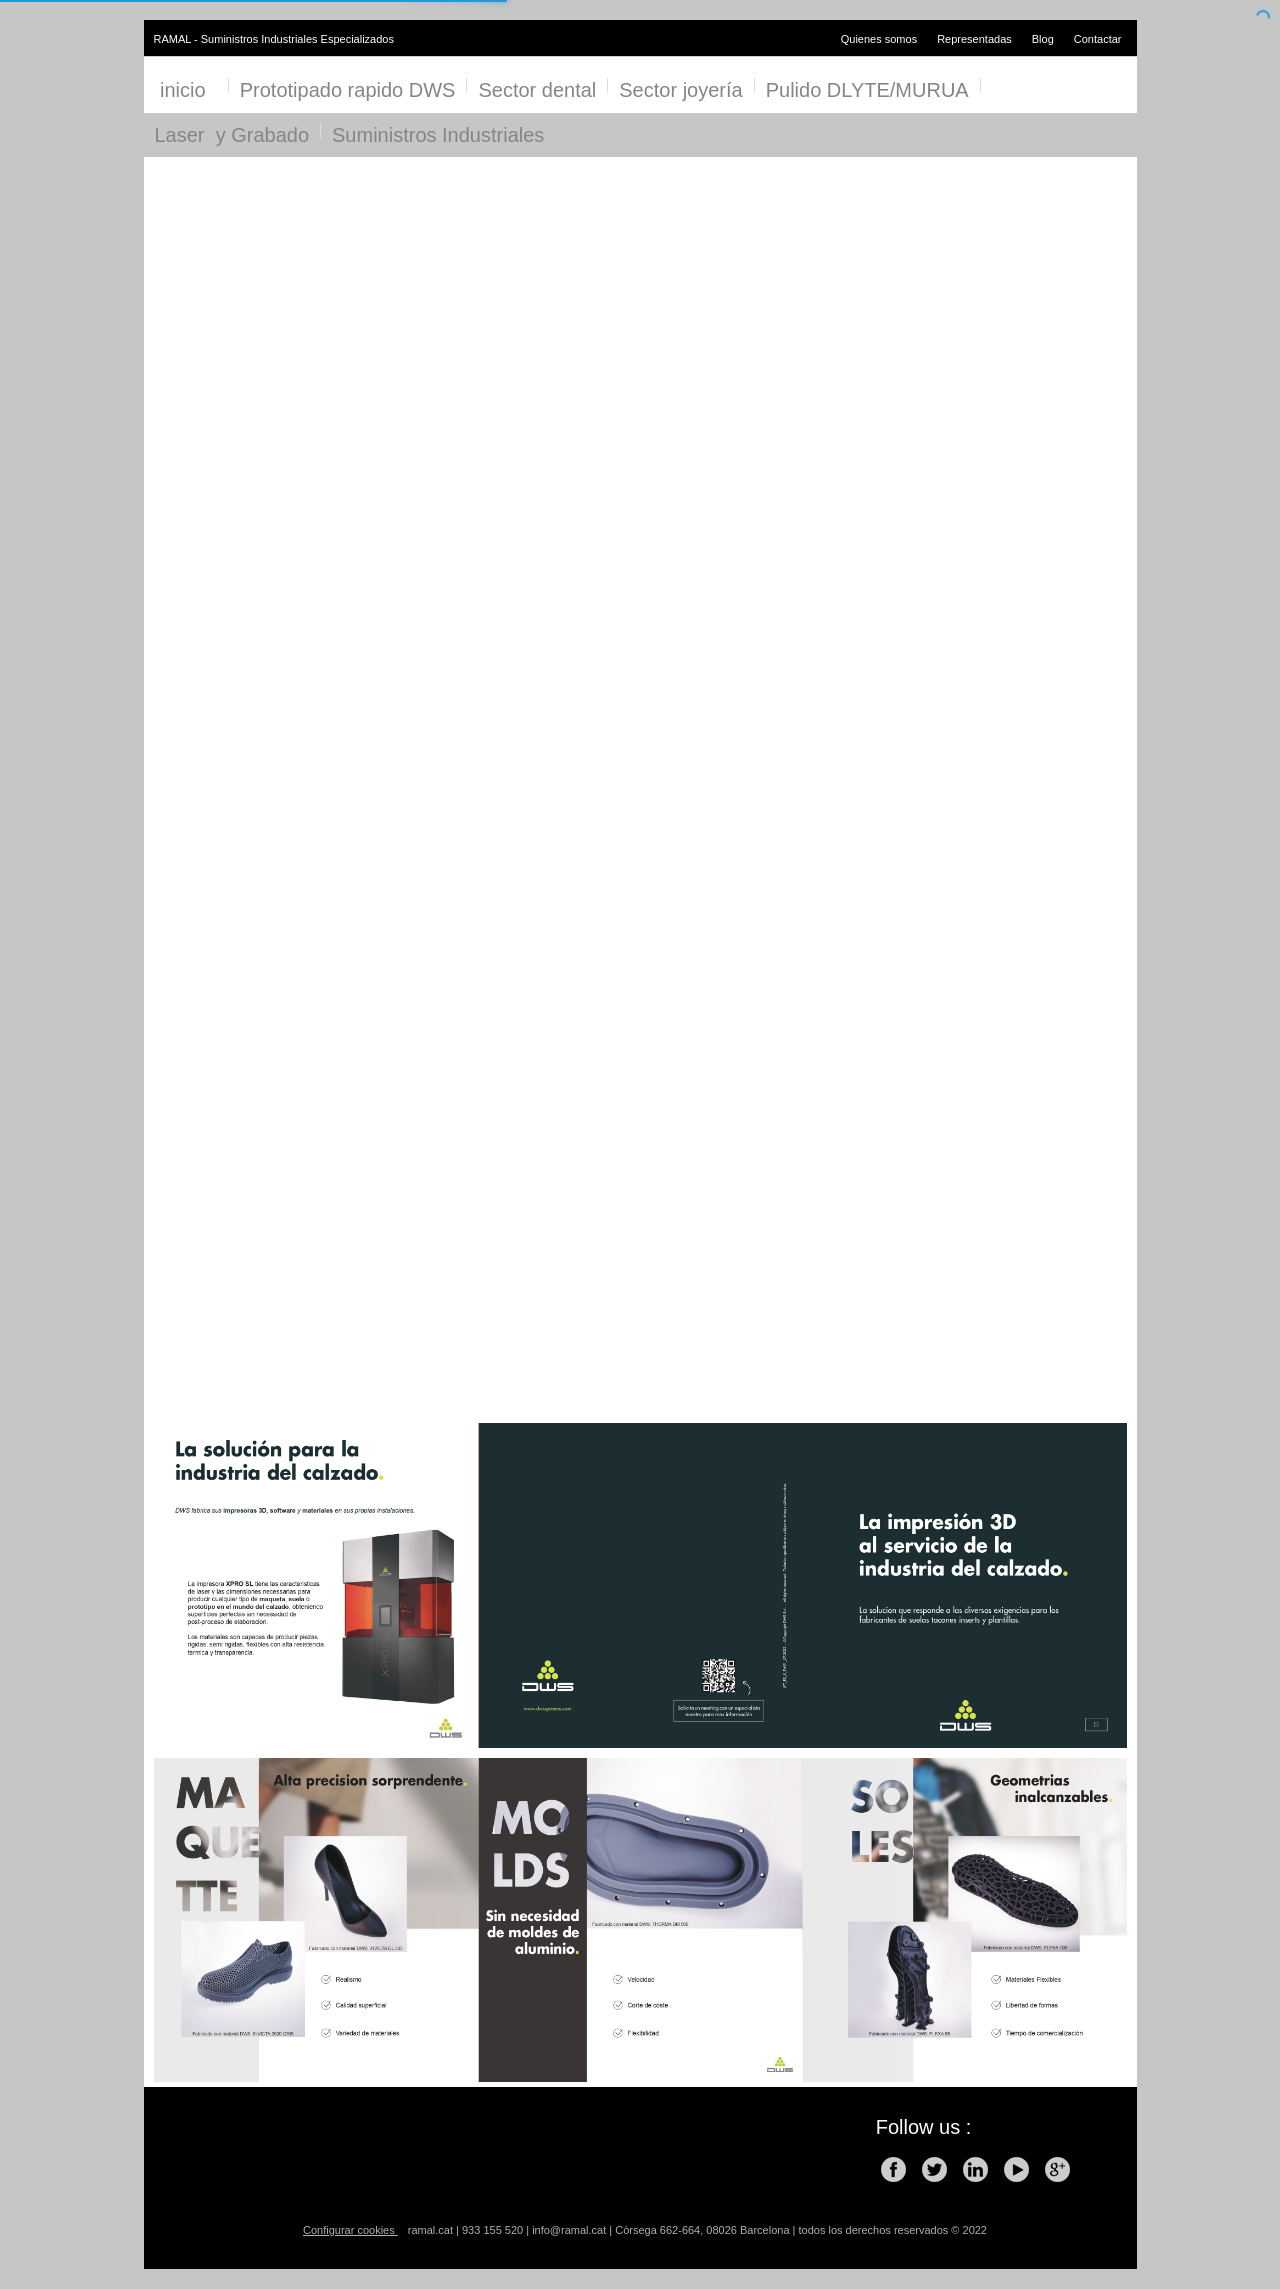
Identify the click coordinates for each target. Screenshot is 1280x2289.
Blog (1043, 39)
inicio (186, 90)
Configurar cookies (350, 2230)
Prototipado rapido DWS (348, 90)
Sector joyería (680, 90)
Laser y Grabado (232, 135)
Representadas (974, 39)
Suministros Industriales (438, 135)
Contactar (1098, 39)
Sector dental (537, 90)
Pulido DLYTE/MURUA (867, 90)
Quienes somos (879, 39)
